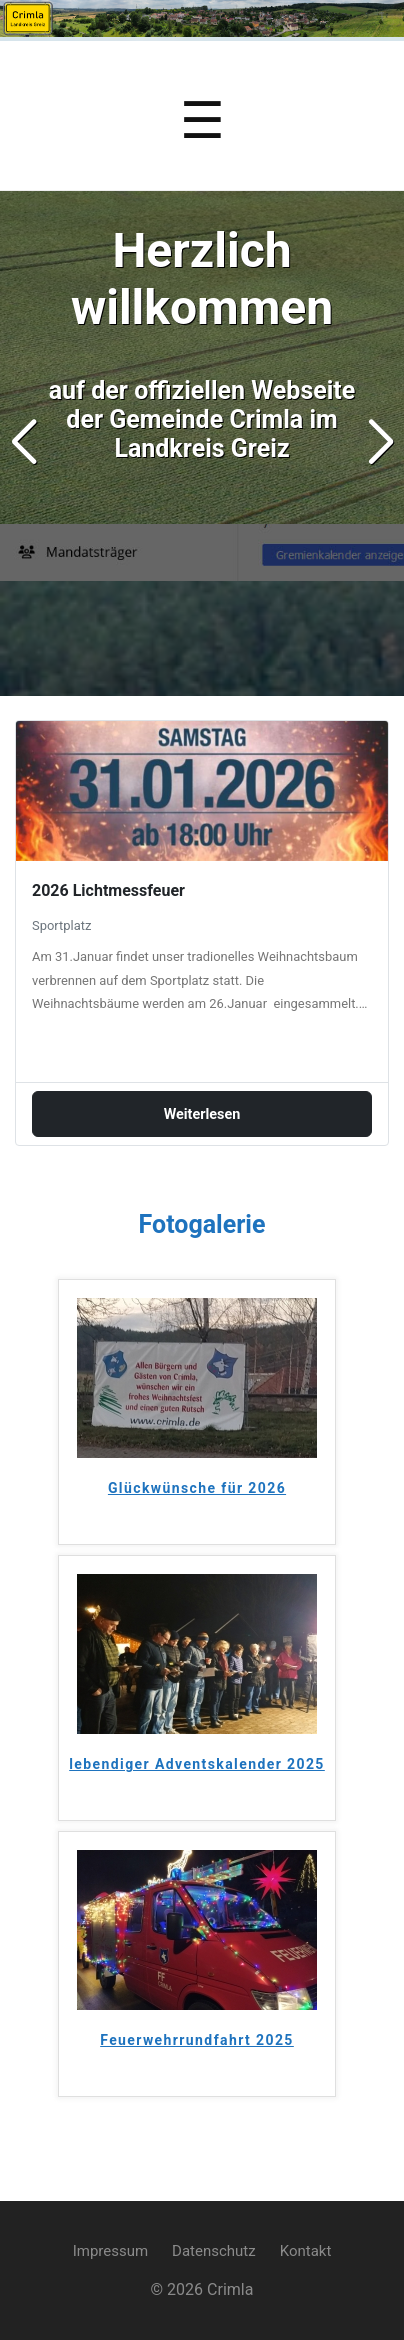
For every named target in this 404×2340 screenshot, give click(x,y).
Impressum (110, 2251)
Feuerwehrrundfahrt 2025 (197, 2040)
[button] (380, 443)
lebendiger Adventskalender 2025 (197, 1764)
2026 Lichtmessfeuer (108, 890)
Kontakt (306, 2251)
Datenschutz (214, 2251)
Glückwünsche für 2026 (197, 1488)
